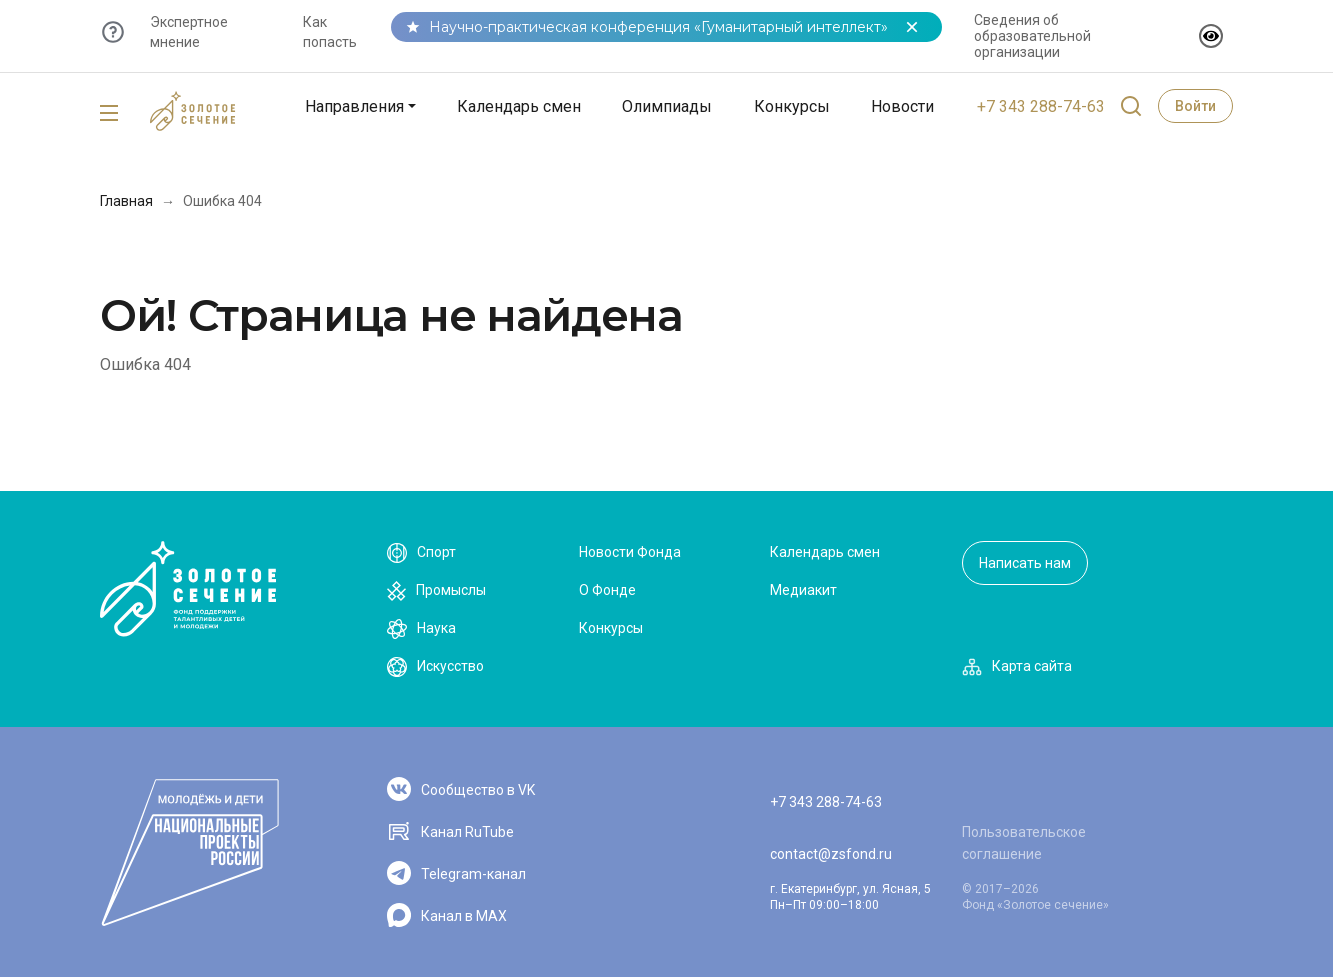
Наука (421, 629)
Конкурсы (792, 106)
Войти (1195, 106)
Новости (902, 106)
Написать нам (1025, 563)
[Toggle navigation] (109, 114)
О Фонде (607, 590)
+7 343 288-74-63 (1041, 106)
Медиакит (803, 590)
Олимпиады (667, 106)
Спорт (421, 553)
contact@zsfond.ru (831, 854)
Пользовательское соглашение (1024, 843)
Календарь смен (519, 106)
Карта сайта (1017, 667)
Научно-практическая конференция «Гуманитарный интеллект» (658, 27)
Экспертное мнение (189, 32)
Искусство (435, 667)
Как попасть (330, 32)
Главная (126, 201)
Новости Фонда (630, 552)
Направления (354, 106)
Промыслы (436, 591)
